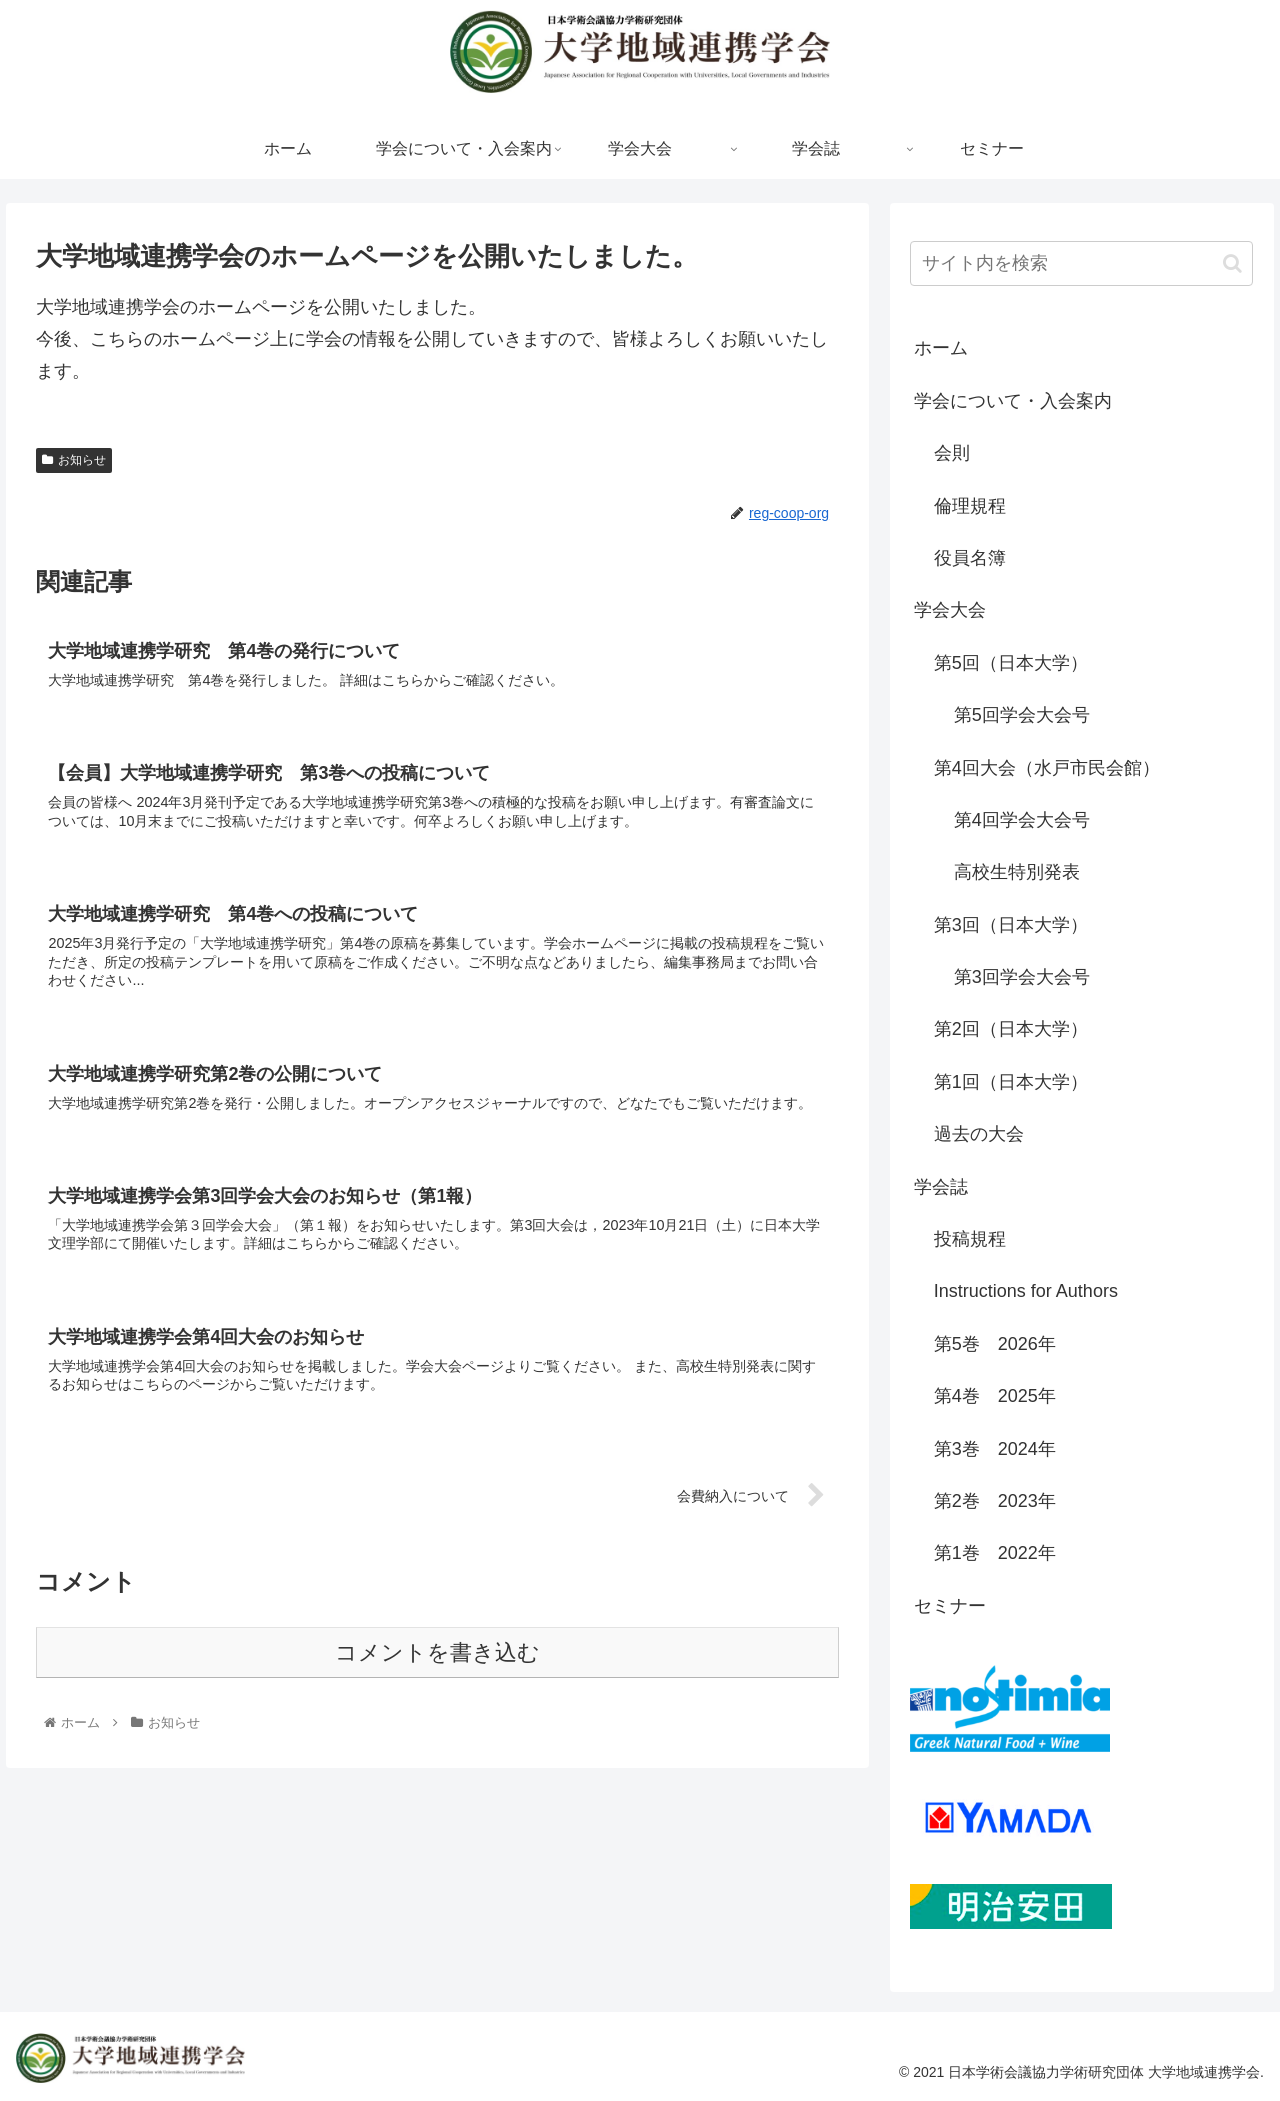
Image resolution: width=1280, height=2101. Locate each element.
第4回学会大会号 (1022, 820)
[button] (1232, 263)
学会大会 (950, 610)
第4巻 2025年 (995, 1396)
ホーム (941, 348)
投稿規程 (970, 1239)
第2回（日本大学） (1011, 1029)
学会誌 (941, 1187)
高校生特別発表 (1017, 872)
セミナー (950, 1606)
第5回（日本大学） (1011, 663)
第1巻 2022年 (995, 1553)
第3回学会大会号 (1022, 977)
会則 (952, 453)
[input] (1082, 263)
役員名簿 (970, 558)
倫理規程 (970, 506)
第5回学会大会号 (1022, 715)
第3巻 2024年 (995, 1449)
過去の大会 (979, 1134)
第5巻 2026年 (995, 1344)
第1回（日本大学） (1011, 1082)
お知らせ (74, 460)
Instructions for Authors (1026, 1291)
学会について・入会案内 (1013, 401)
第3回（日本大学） (1011, 925)
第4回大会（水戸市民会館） (1047, 768)
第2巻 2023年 (995, 1501)
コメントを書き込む (437, 1652)
